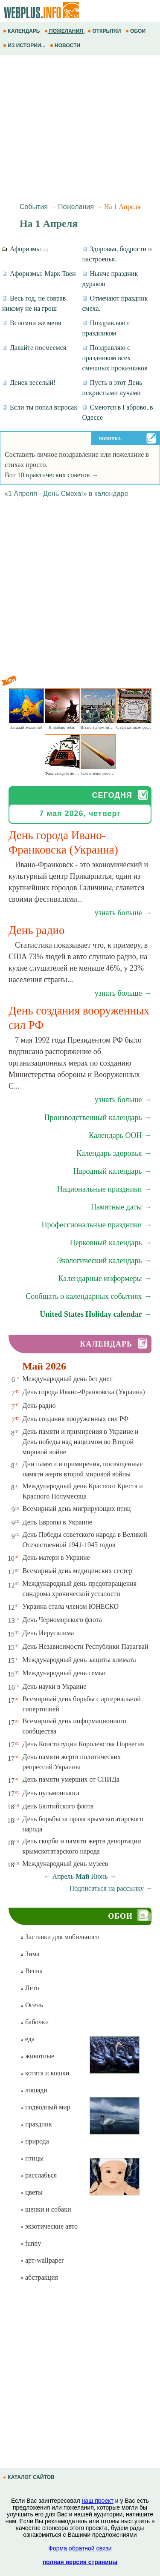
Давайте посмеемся (34, 347)
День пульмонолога (51, 1793)
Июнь (99, 1876)
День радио (39, 1405)
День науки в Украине (55, 1686)
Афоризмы (25, 248)
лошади (33, 2090)
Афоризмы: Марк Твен (39, 273)
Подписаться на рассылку (111, 1888)
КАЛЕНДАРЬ (22, 31)
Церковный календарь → (110, 1242)
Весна (31, 1970)
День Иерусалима (48, 1632)
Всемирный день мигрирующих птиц (77, 1508)
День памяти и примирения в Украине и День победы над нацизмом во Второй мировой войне (81, 1442)
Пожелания (76, 206)
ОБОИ (136, 31)
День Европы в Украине (57, 1522)
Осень (31, 2005)
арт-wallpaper (42, 2260)
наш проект (97, 2500)
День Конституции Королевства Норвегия (83, 1744)
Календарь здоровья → (113, 1153)
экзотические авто (49, 2226)
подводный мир (45, 2107)
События (34, 206)
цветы (31, 2192)
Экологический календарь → (104, 1260)
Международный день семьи (64, 1672)
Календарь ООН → (120, 1135)
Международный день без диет (68, 1378)
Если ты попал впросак (39, 407)
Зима (30, 1953)
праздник (36, 2124)
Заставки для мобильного (59, 1936)
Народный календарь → (112, 1171)
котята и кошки (44, 2073)
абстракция (39, 2277)
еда (27, 2039)
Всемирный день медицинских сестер (78, 1570)
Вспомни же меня (31, 323)
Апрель (63, 1876)
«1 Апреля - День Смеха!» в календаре (66, 493)
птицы (32, 2158)
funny (30, 2243)
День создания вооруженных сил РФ (76, 1418)
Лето (29, 1987)
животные (37, 2056)
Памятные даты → (121, 1207)
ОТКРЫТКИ (104, 31)
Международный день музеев (65, 1863)
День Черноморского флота (62, 1619)
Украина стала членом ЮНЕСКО (71, 1606)
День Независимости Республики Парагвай (85, 1646)
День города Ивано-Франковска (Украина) (84, 1391)
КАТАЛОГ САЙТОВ (29, 2477)
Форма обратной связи (79, 2548)
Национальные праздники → (104, 1189)
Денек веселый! (29, 382)
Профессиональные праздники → (96, 1225)
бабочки (34, 2022)
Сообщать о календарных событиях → (88, 1296)
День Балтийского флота (58, 1806)
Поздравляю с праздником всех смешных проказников (115, 358)
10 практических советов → (57, 475)
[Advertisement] (80, 127)
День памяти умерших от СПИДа (71, 1779)
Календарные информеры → (104, 1278)
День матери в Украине (56, 1557)
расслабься (38, 2175)
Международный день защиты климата (79, 1659)
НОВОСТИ (66, 46)
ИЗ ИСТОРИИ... (25, 46)
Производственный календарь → (97, 1117)
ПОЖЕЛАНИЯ (64, 31)
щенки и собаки (45, 2209)
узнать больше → (123, 912)
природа (34, 2141)
